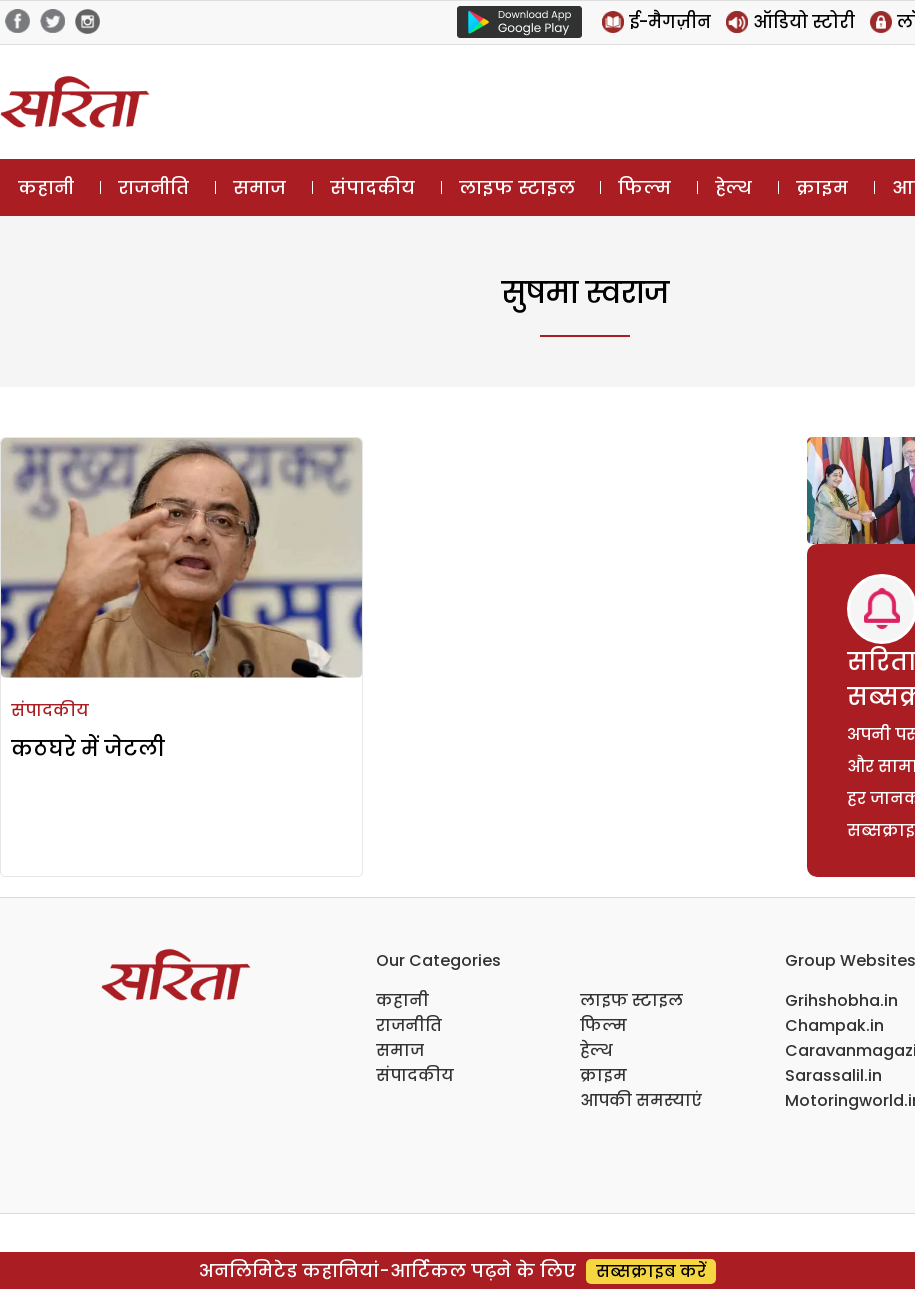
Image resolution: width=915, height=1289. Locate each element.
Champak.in (834, 1025)
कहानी (46, 187)
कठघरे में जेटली (88, 748)
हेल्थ (733, 187)
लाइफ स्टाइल (517, 187)
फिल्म (644, 187)
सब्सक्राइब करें (651, 1271)
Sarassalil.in (833, 1075)
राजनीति (153, 187)
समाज (259, 187)
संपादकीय (372, 187)
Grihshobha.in (841, 1000)
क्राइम (822, 187)
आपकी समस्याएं (641, 1100)
